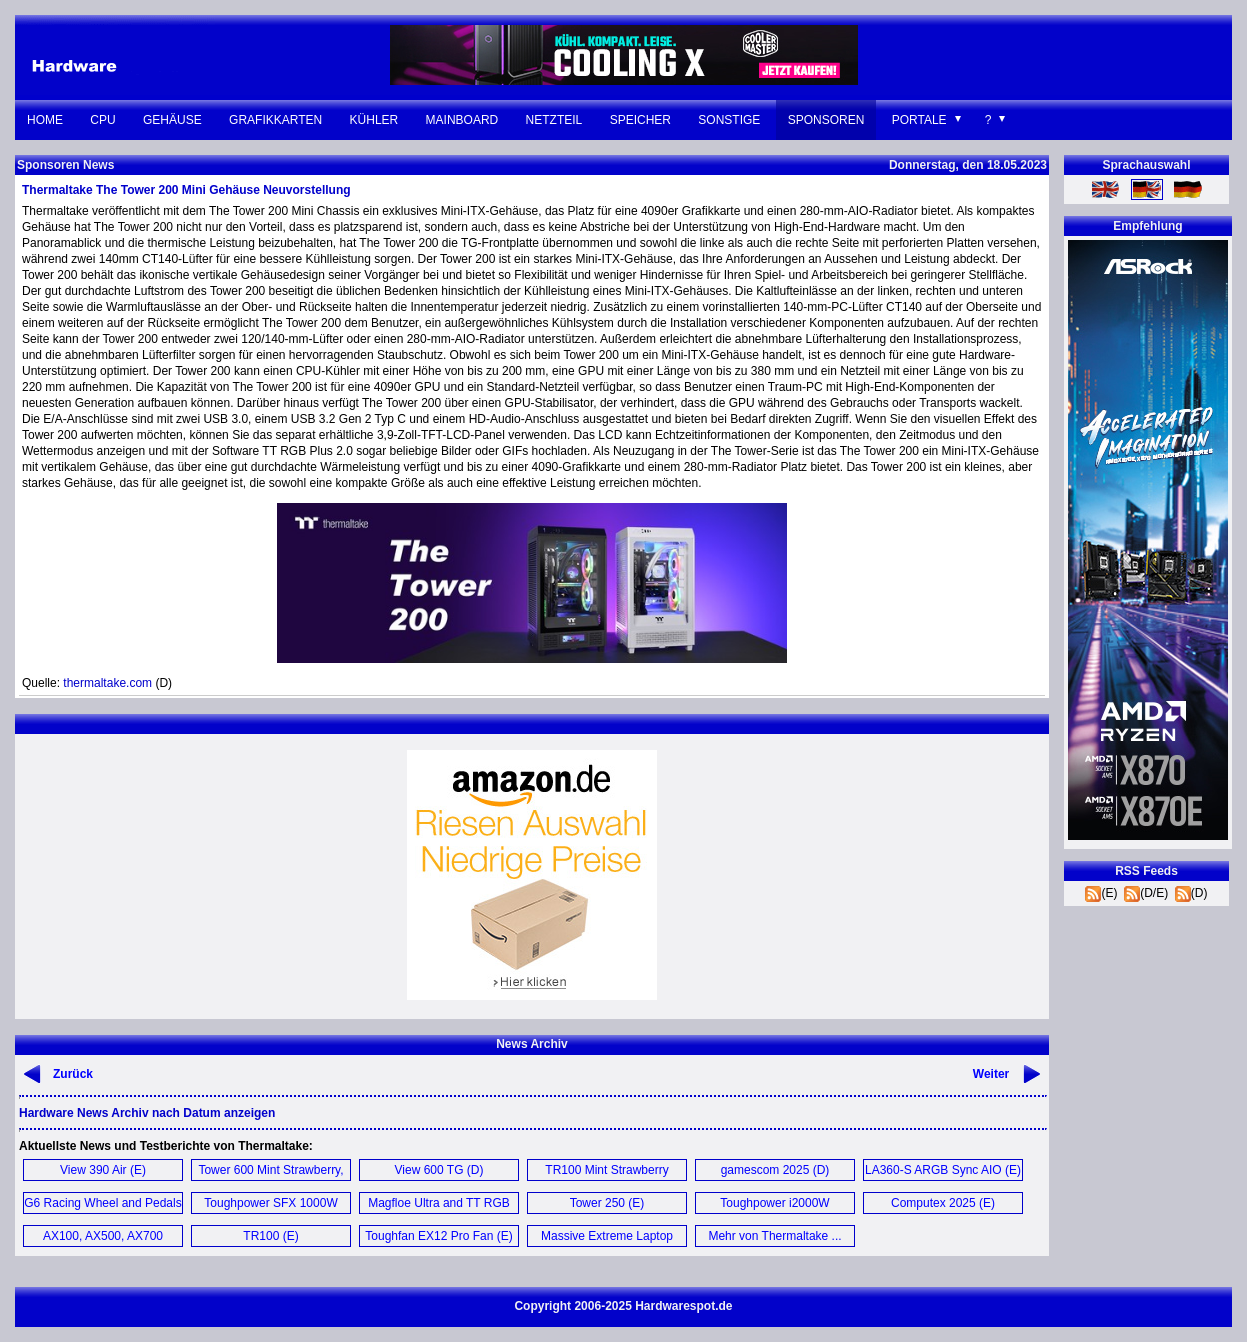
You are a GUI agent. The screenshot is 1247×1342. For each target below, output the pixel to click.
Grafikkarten (275, 120)
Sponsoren (826, 120)
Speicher (640, 120)
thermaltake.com (107, 683)
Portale (919, 120)
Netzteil (554, 120)
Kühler (374, 120)
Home (45, 120)
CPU (102, 120)
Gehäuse (172, 120)
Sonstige (729, 120)
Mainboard (462, 120)
